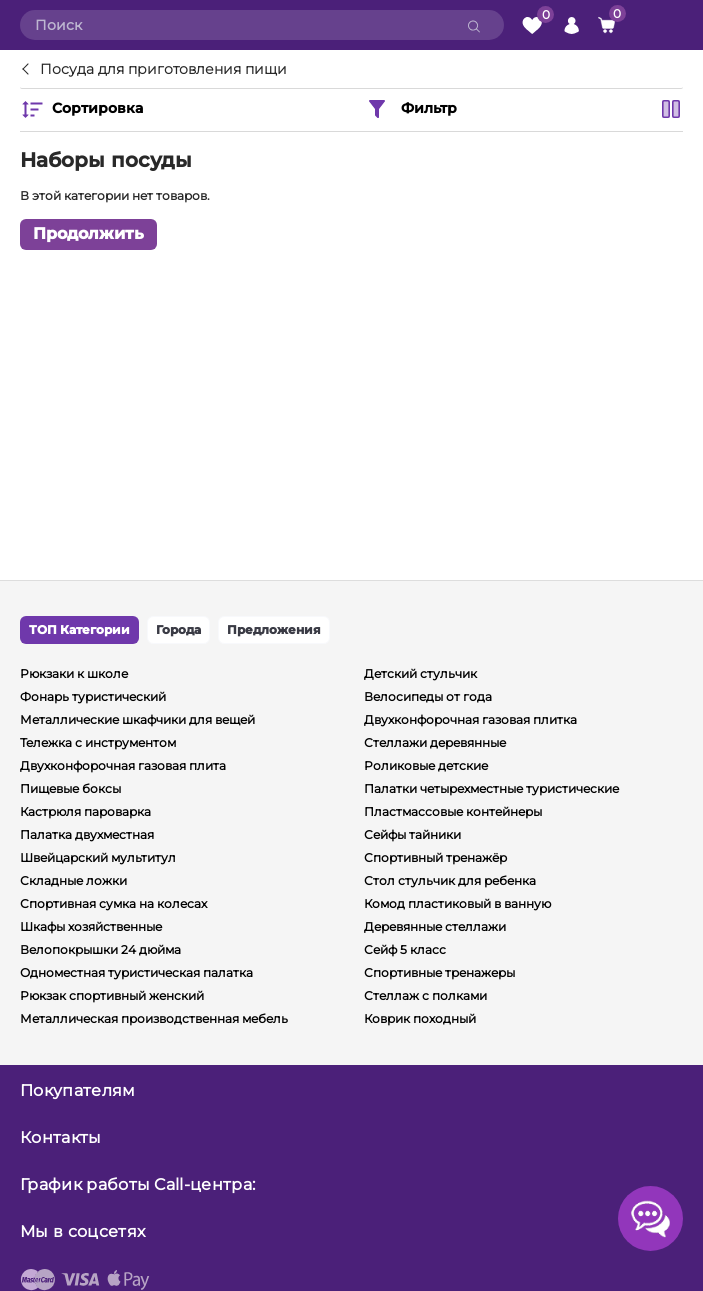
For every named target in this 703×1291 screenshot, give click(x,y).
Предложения (274, 629)
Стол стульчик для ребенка (450, 880)
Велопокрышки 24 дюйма (100, 949)
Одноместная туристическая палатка (136, 972)
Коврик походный (420, 1018)
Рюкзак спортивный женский (112, 995)
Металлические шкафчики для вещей (137, 719)
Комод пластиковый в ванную (457, 903)
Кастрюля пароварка (85, 811)
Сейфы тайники (412, 834)
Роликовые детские (426, 765)
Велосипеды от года (428, 696)
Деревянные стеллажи (435, 926)
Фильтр (411, 109)
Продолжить (88, 233)
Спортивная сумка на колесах (113, 903)
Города (178, 629)
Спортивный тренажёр (435, 857)
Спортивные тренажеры (439, 972)
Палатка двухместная (87, 834)
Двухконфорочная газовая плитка (470, 719)
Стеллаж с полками (425, 995)
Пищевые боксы (70, 788)
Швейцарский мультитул (98, 857)
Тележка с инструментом (98, 742)
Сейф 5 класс (405, 949)
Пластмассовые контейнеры (453, 811)
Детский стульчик (420, 673)
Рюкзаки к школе (74, 673)
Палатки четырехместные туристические (491, 788)
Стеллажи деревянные (435, 742)
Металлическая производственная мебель (154, 1018)
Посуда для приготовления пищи (163, 70)
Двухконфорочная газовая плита (123, 765)
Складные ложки (73, 880)
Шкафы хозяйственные (91, 926)
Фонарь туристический (93, 696)
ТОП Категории (79, 629)
